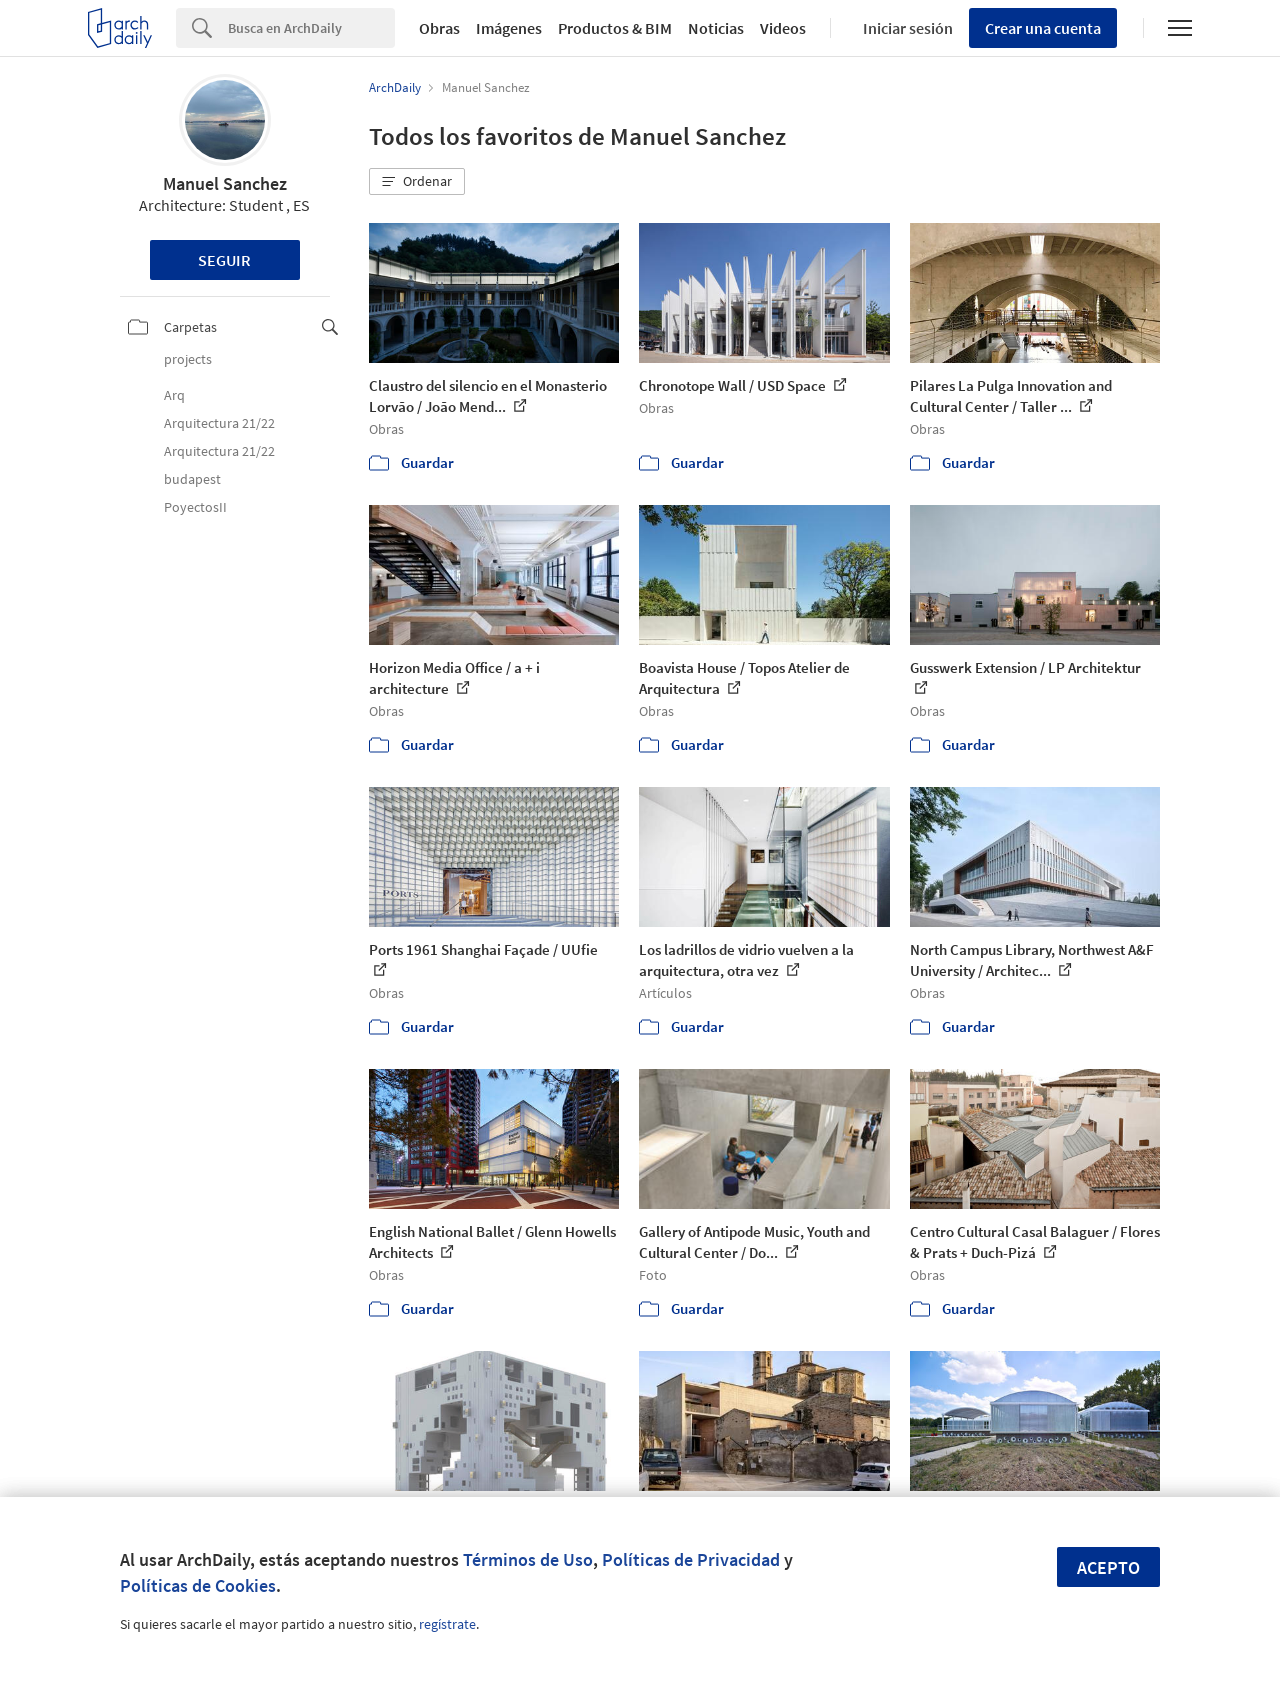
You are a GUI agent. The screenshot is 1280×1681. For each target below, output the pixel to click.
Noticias (716, 28)
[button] (417, 182)
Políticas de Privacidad (691, 1559)
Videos (783, 28)
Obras (439, 28)
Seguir (224, 260)
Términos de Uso (528, 1559)
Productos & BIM (615, 28)
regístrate (447, 1624)
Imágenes (509, 28)
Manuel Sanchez (225, 183)
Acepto (1108, 1567)
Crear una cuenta (1043, 28)
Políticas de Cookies (198, 1585)
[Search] (311, 28)
